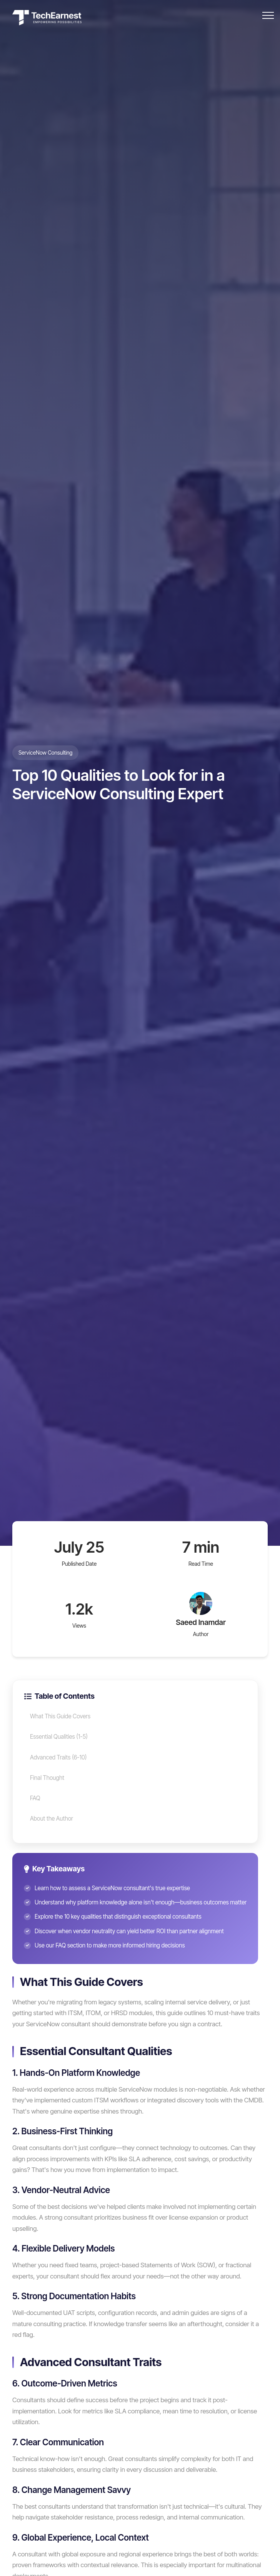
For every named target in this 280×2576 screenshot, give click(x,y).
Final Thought (47, 1777)
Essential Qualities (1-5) (59, 1736)
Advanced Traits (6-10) (58, 1757)
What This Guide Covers (60, 1716)
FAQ (35, 1798)
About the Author (51, 1818)
